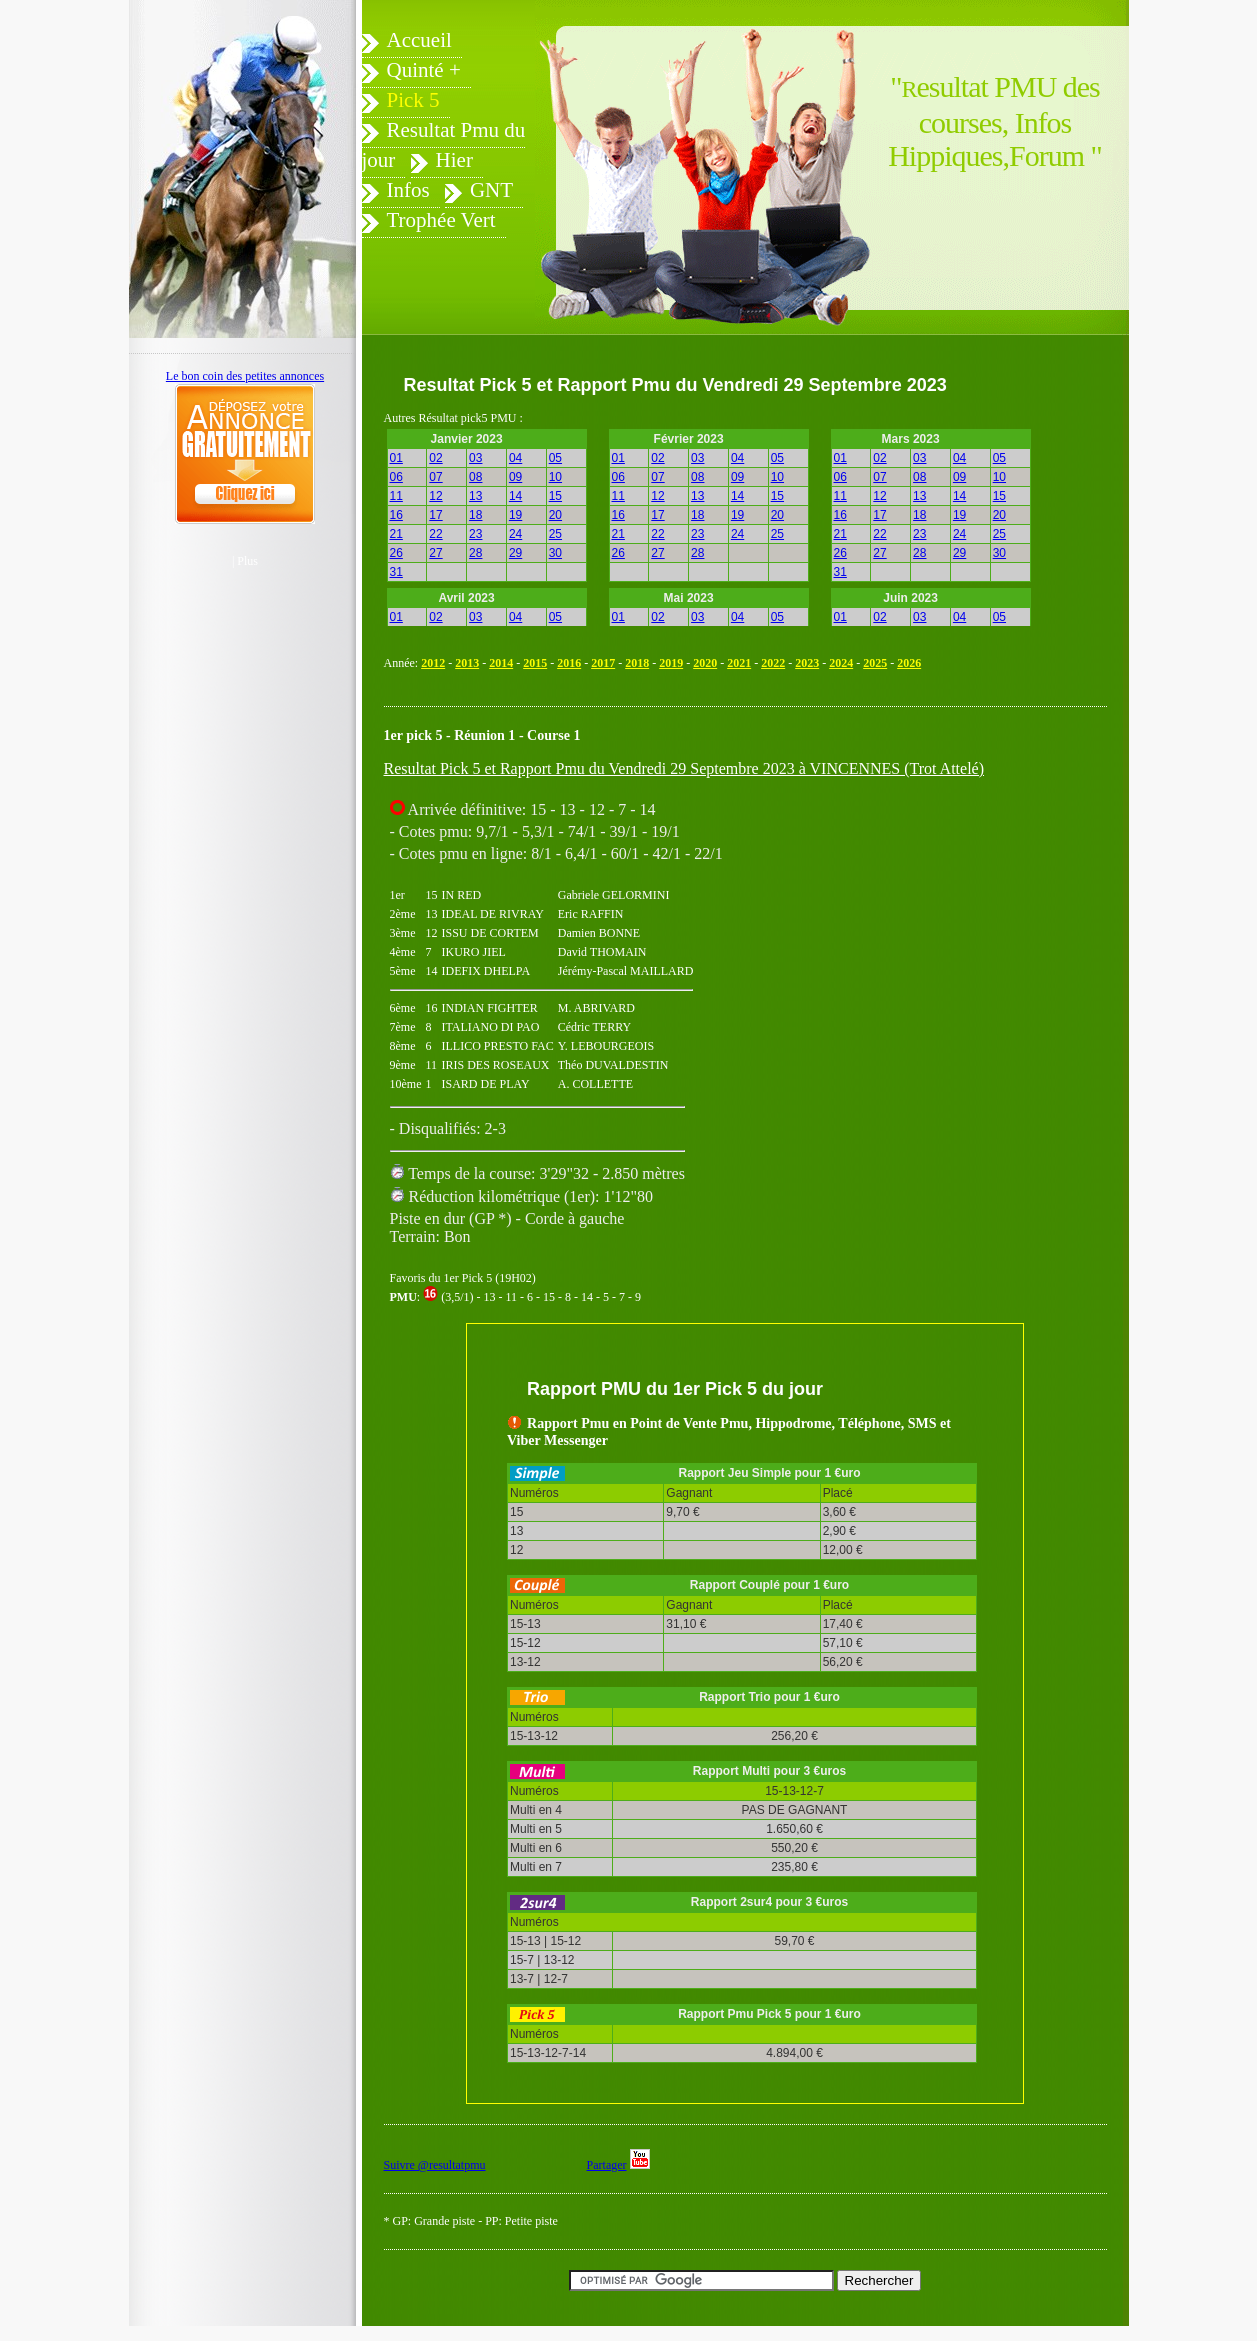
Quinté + (424, 70)
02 (435, 458)
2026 (909, 663)
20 (555, 515)
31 (396, 572)
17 (435, 515)
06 (396, 477)
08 (475, 477)
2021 (739, 663)
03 (475, 458)
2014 (501, 663)
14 (515, 496)
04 (515, 458)
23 (475, 534)
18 (475, 515)
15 (555, 496)
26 (396, 553)
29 (515, 553)
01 (396, 458)
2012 (433, 663)
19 (515, 515)
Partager (607, 2165)
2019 (671, 663)
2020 (705, 663)
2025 (875, 663)
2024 (841, 663)
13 (475, 496)
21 (396, 534)
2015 (535, 663)
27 (435, 553)
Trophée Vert (441, 220)
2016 (569, 663)
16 (396, 515)
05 (555, 458)
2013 (467, 663)
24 (515, 534)
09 (515, 477)
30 (555, 553)
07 (435, 477)
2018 (637, 663)
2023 (807, 663)
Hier (454, 160)
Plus (247, 561)
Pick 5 (413, 100)
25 (555, 534)
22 (435, 534)
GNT (491, 190)
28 (475, 553)
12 (435, 496)
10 (555, 477)
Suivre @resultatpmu (435, 2165)
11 (396, 496)
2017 (603, 663)
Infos (408, 190)
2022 (773, 663)
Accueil (419, 40)
